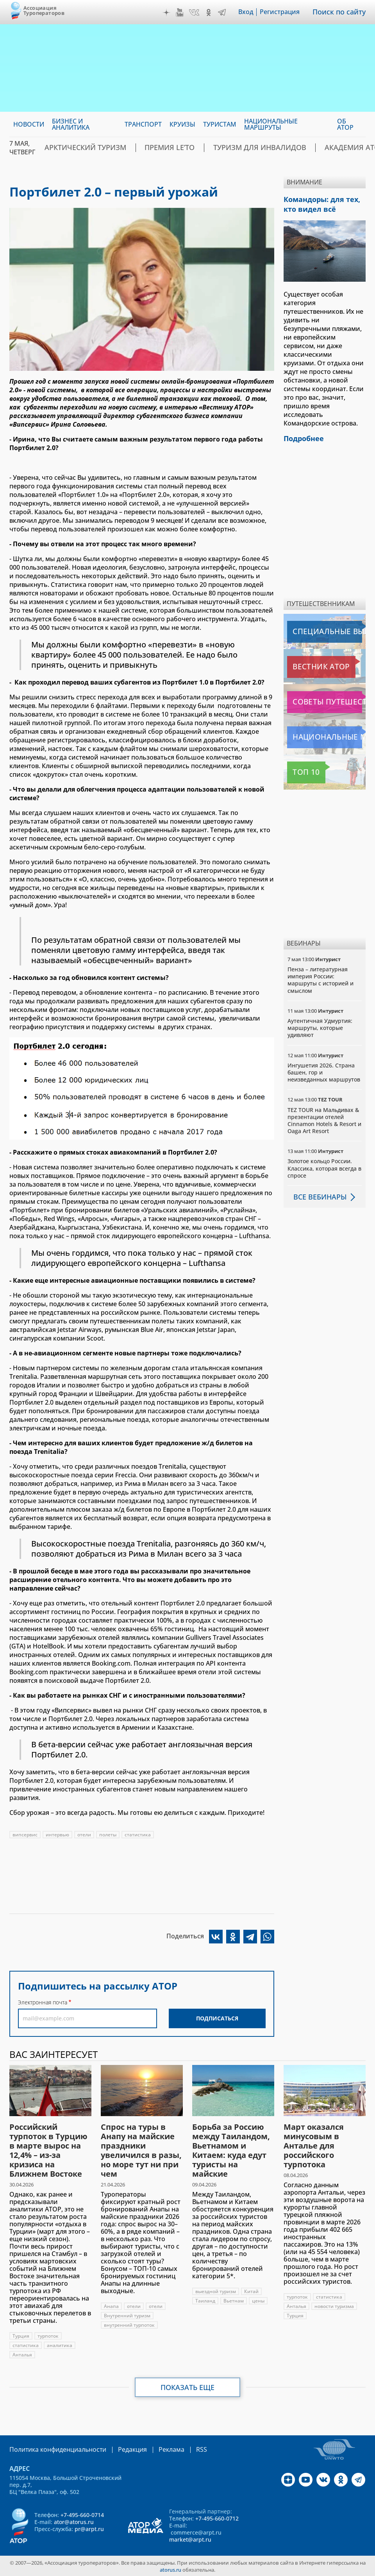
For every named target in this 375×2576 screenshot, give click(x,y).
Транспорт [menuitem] (143, 124)
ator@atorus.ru (74, 2521)
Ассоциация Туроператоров (43, 10)
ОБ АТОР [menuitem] (345, 124)
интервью (57, 1834)
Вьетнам (233, 2300)
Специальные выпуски (323, 628)
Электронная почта (42, 2002)
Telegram (227, 12)
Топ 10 (299, 768)
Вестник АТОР (309, 663)
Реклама (155, 2449)
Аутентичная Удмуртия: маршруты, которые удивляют (320, 1024)
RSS (183, 2449)
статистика (138, 1834)
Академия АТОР (303, 147)
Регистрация (285, 12)
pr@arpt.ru (89, 2528)
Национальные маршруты (326, 733)
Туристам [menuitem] (219, 124)
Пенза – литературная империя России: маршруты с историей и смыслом (321, 976)
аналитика (59, 2345)
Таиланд (205, 2300)
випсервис (25, 1834)
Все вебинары (316, 1193)
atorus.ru (170, 2568)
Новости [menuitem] (28, 124)
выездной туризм (215, 2291)
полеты (107, 1834)
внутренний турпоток (129, 2325)
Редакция (119, 2449)
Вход (251, 12)
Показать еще (188, 2387)
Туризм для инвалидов (224, 147)
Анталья (22, 2354)
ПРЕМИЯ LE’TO (148, 147)
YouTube (185, 12)
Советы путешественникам (326, 698)
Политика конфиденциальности (52, 2449)
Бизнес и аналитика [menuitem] (70, 124)
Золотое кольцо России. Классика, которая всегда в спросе (324, 1164)
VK (200, 12)
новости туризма (334, 2306)
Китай (251, 2291)
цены (258, 2300)
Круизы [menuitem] (182, 124)
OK (214, 12)
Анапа (111, 2306)
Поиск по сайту (342, 12)
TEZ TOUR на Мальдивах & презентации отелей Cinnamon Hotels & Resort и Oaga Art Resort (324, 1116)
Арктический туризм (77, 147)
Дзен (172, 12)
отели (84, 1834)
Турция (20, 2336)
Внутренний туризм (127, 2315)
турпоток (48, 2336)
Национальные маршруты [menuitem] (271, 124)
